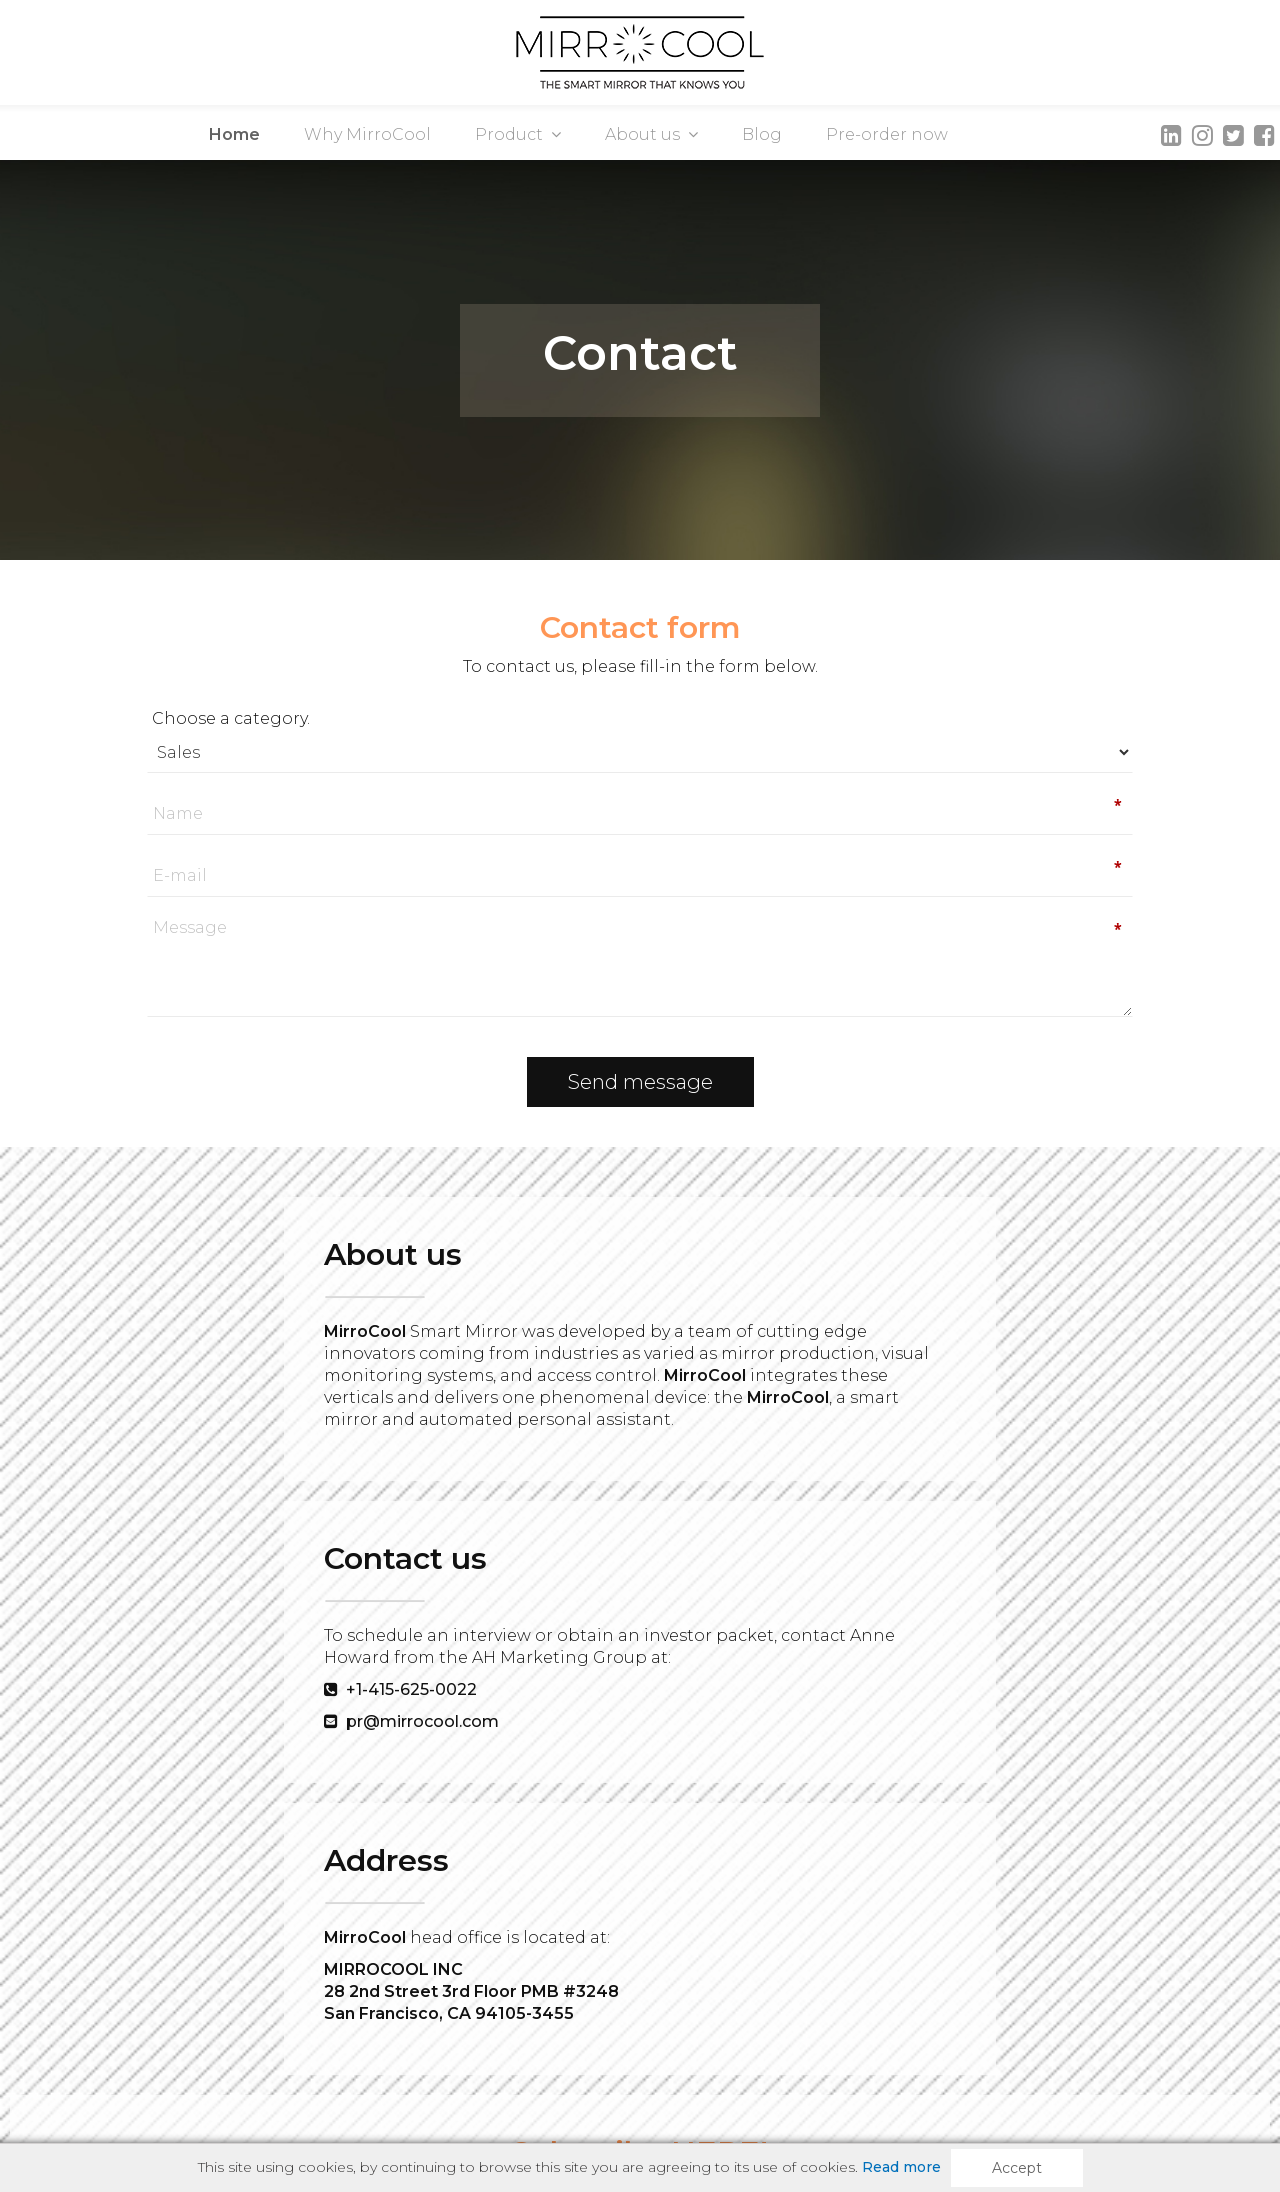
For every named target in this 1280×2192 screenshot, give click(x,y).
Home (234, 134)
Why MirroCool (367, 134)
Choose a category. (307, 718)
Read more (901, 2167)
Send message (639, 1082)
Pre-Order (520, 2076)
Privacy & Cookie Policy (830, 2076)
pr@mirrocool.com (564, 1439)
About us (651, 134)
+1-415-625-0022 (553, 1407)
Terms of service (651, 2076)
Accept (1017, 2168)
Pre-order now (887, 134)
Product (518, 134)
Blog (762, 134)
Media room (315, 2076)
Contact (421, 2076)
